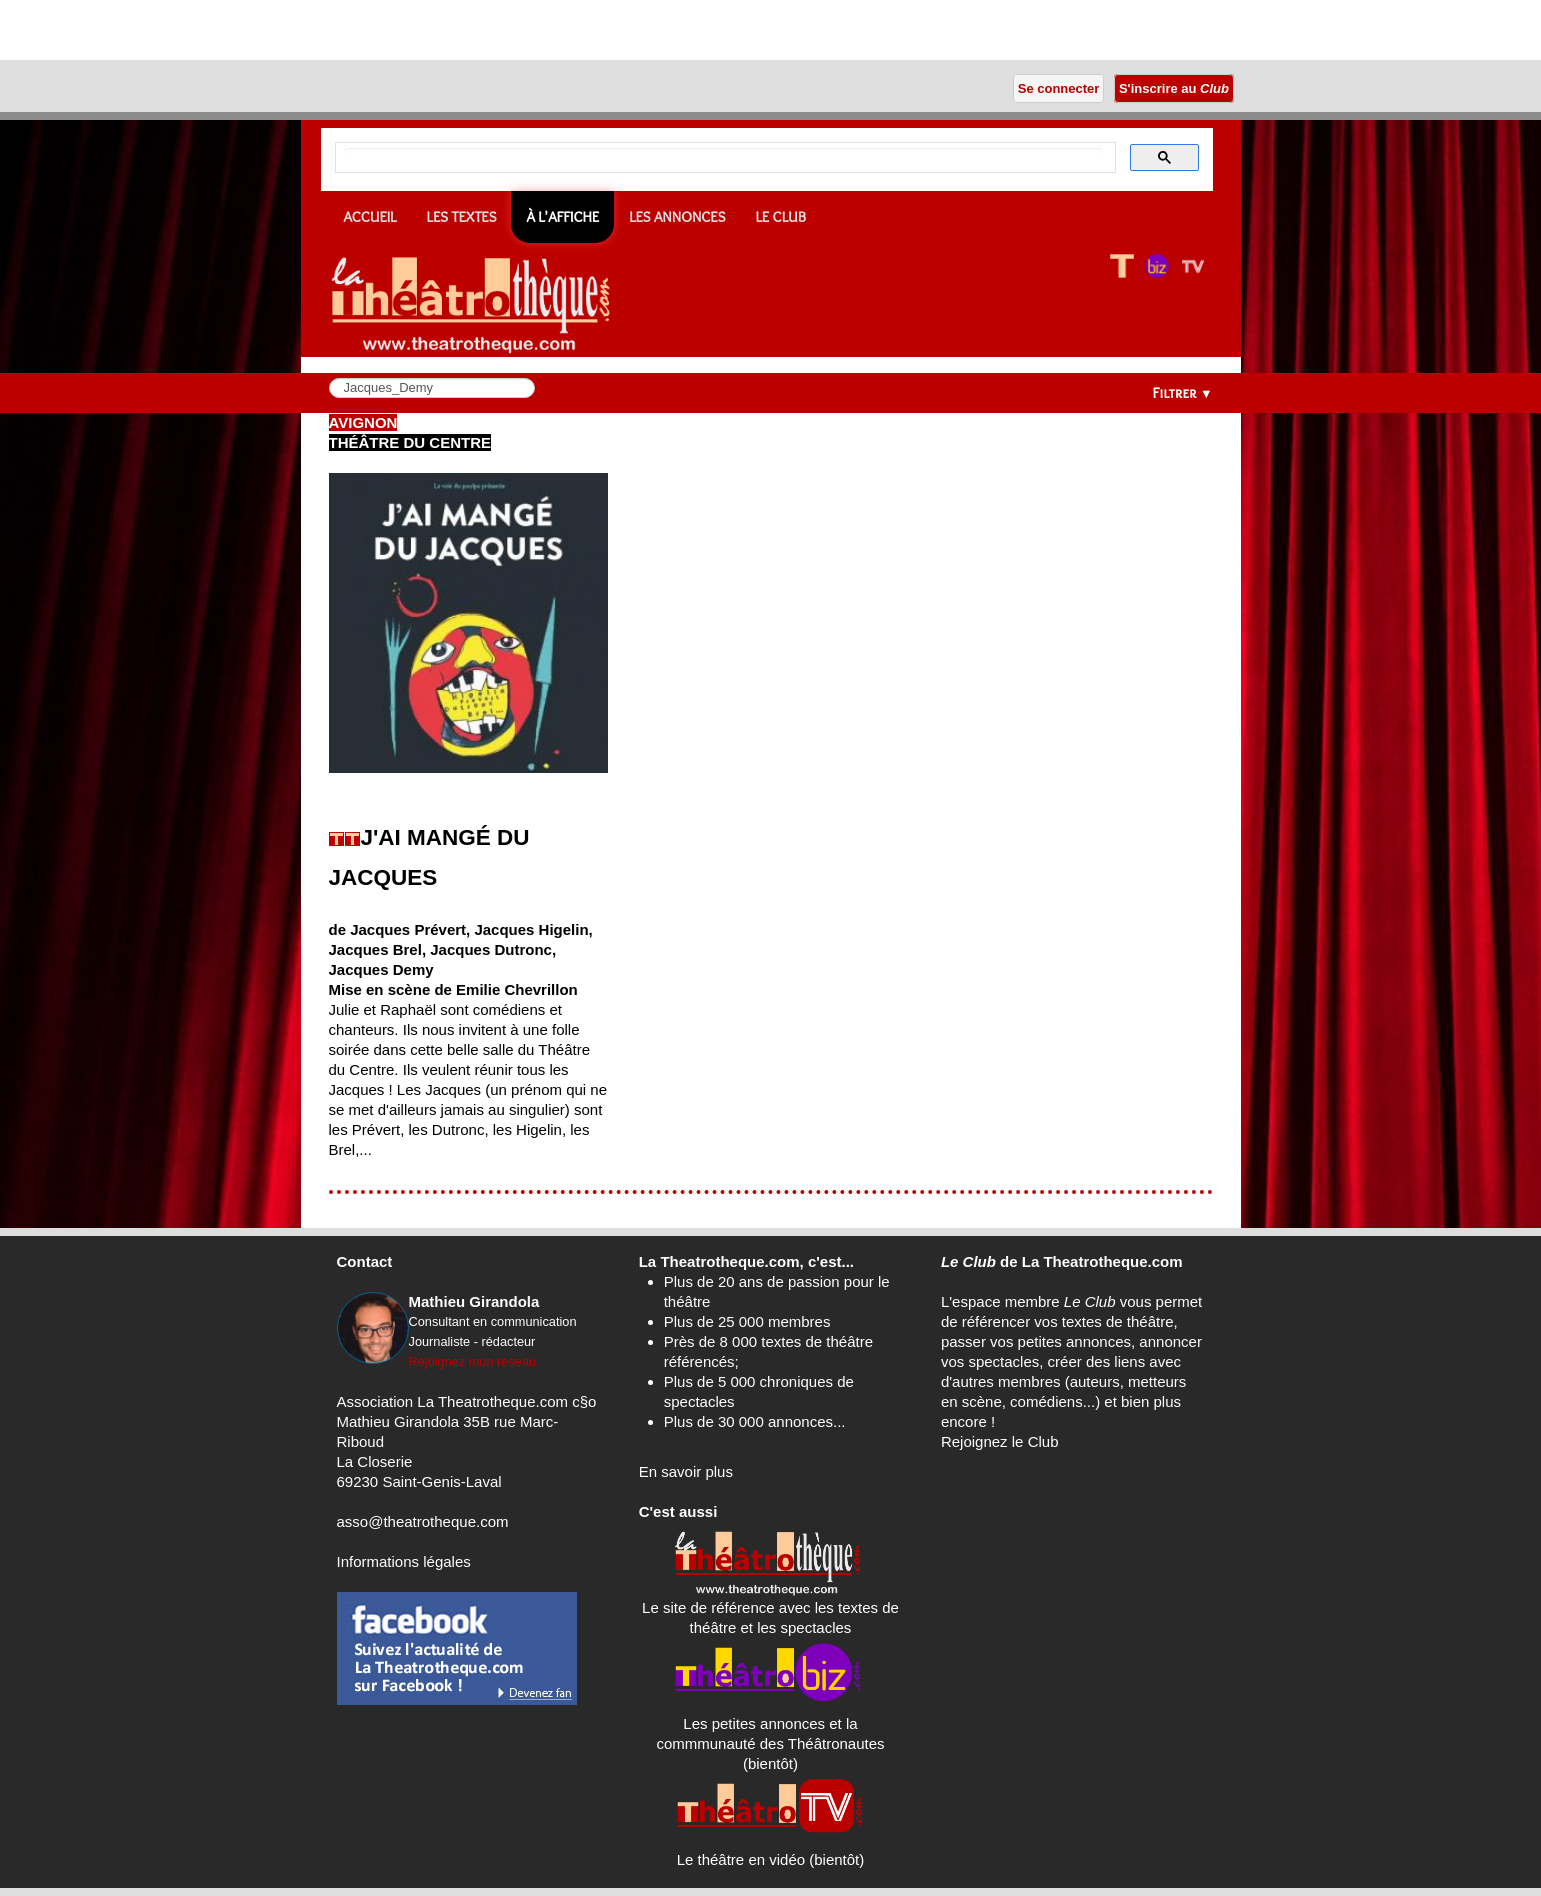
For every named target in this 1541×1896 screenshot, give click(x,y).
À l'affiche (562, 217)
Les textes (462, 217)
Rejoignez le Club (1000, 1441)
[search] (723, 158)
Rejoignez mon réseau (473, 1361)
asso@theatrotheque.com (423, 1521)
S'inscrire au (1173, 88)
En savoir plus (686, 1471)
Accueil (370, 217)
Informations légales (404, 1561)
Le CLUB (780, 217)
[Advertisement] (234, 30)
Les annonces (677, 217)
